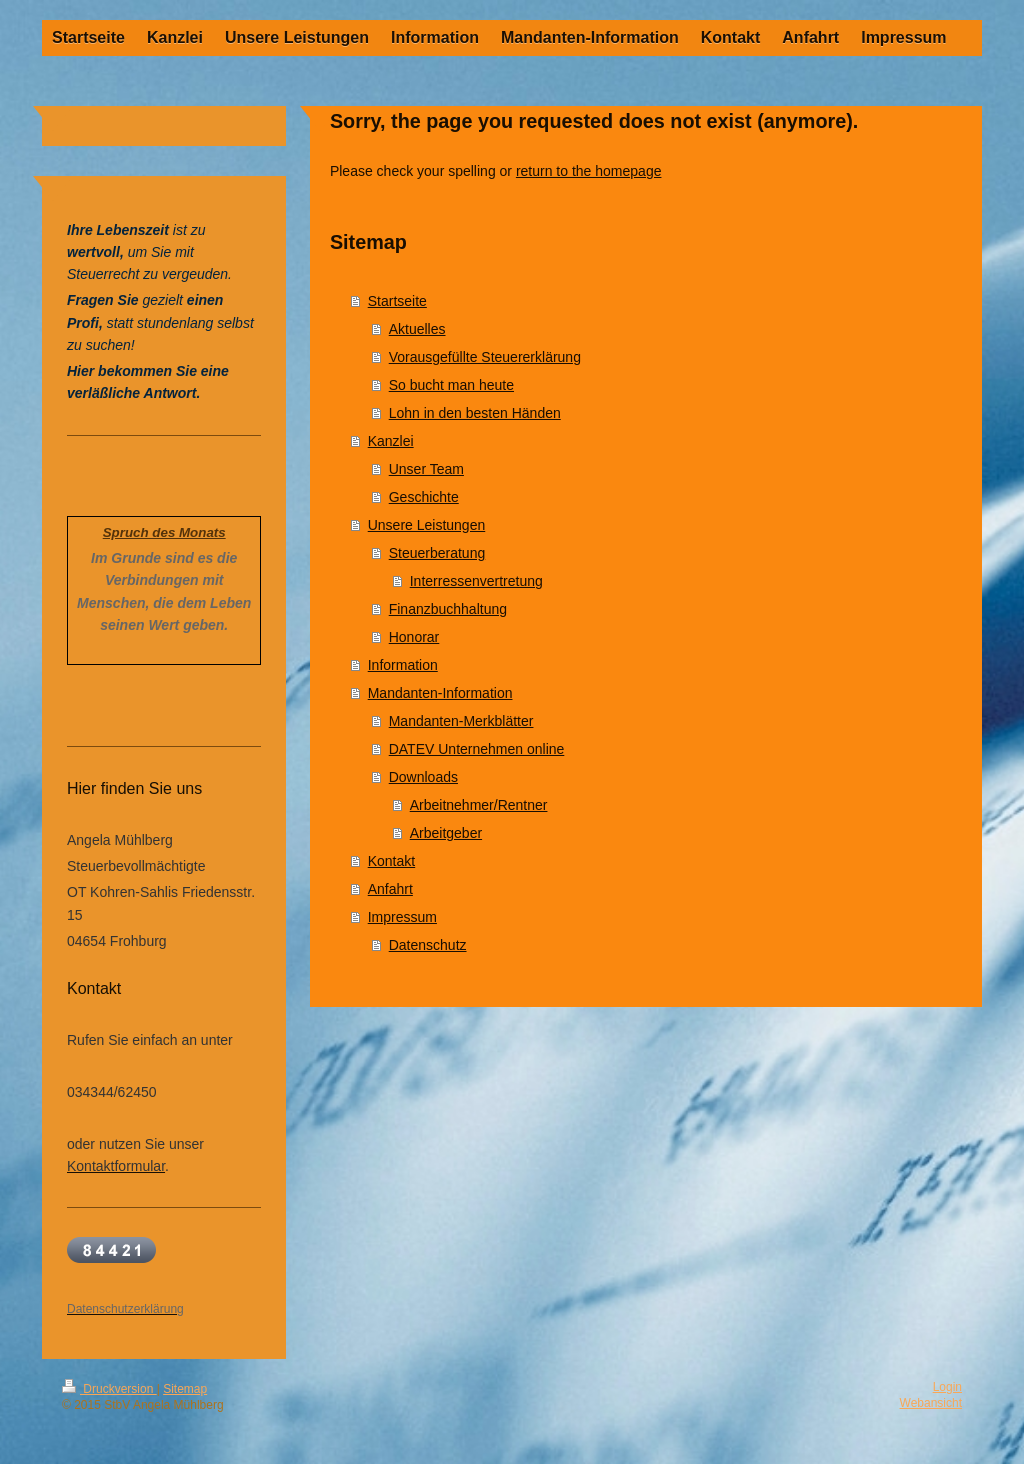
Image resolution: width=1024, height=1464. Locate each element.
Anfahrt (390, 889)
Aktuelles (417, 329)
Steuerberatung (437, 553)
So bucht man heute (451, 385)
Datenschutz (428, 945)
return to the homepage (589, 171)
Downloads (423, 777)
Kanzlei (391, 441)
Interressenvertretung (476, 581)
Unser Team (426, 469)
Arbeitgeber (446, 833)
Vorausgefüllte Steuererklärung (485, 357)
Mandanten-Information (440, 693)
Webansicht (931, 1403)
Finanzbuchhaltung (448, 609)
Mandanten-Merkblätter (461, 721)
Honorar (414, 637)
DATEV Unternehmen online (477, 749)
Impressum (402, 917)
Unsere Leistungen (427, 525)
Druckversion (109, 1389)
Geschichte (424, 497)
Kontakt (391, 861)
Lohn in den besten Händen (475, 413)
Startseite (397, 301)
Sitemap (185, 1389)
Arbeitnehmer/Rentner (479, 805)
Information (403, 665)
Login (947, 1387)
